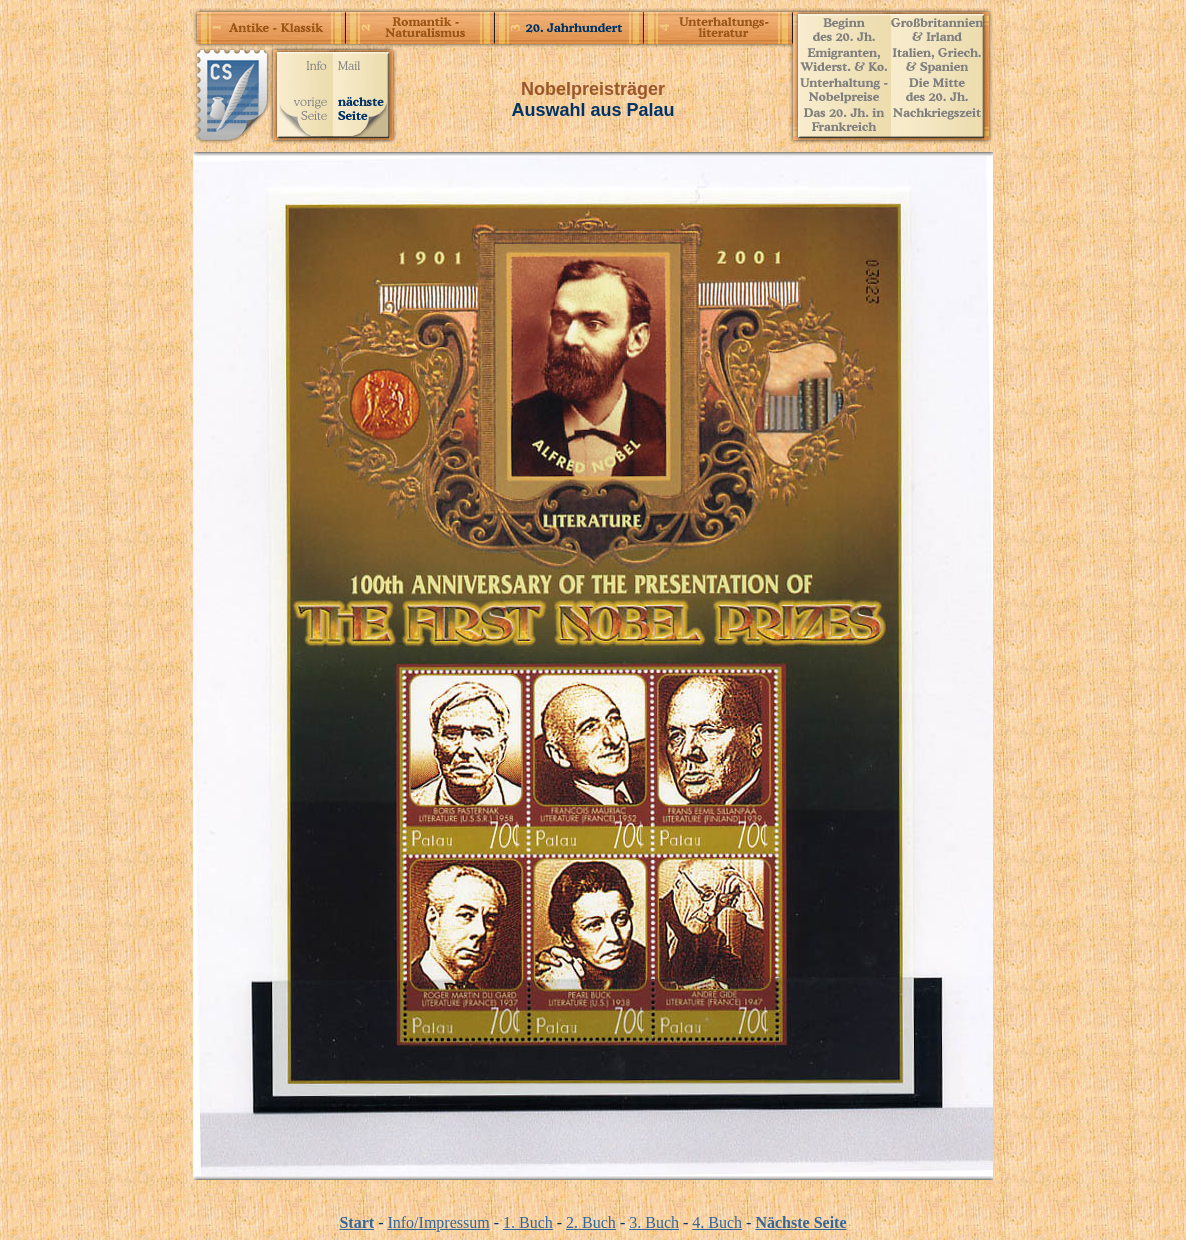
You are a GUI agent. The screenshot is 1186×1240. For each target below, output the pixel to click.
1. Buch (528, 1222)
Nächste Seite (800, 1222)
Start (356, 1222)
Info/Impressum (438, 1222)
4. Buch (717, 1222)
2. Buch (591, 1222)
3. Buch (654, 1222)
